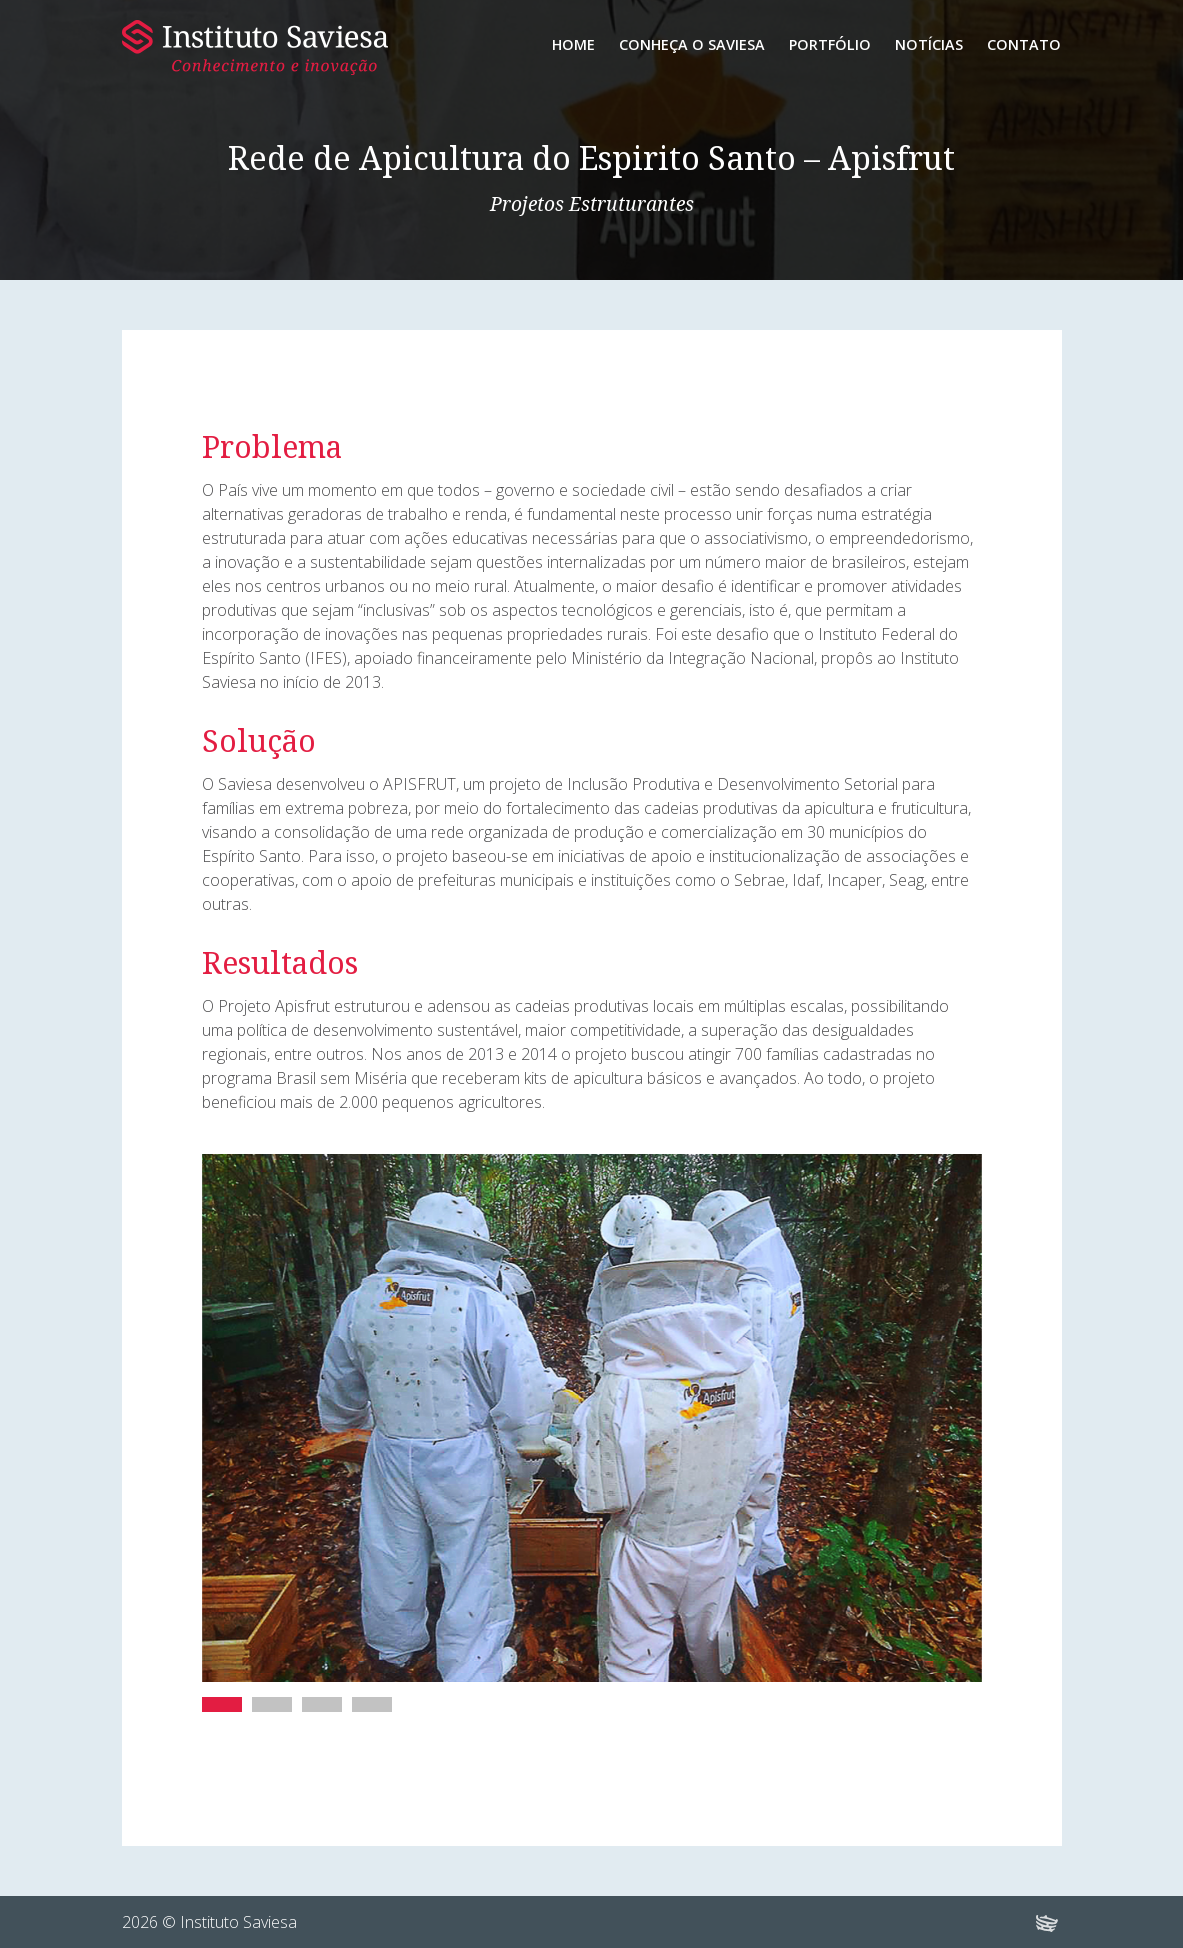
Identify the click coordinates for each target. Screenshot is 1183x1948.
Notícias (929, 44)
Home (573, 44)
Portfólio (830, 44)
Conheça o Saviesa (692, 44)
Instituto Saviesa (255, 47)
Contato (1024, 44)
